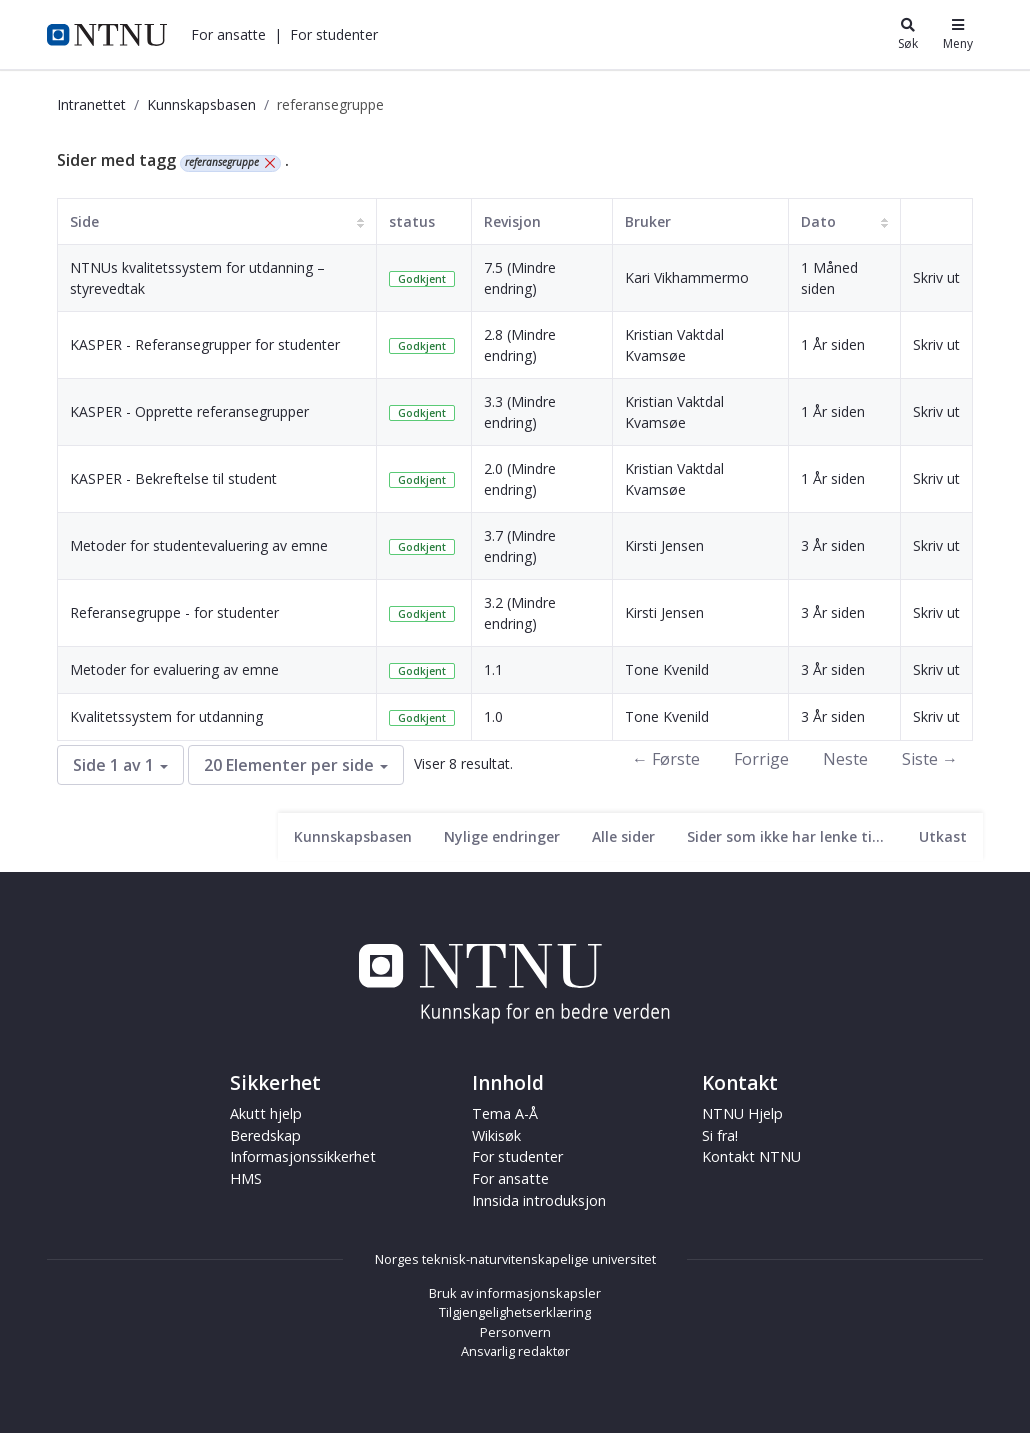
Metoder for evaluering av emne (174, 669)
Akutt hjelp (266, 1113)
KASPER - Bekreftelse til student (173, 478)
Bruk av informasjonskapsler (515, 1293)
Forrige (761, 759)
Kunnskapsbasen (201, 104)
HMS (246, 1178)
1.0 (493, 716)
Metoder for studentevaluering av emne (199, 545)
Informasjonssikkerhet (303, 1156)
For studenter (334, 34)
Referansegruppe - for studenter (174, 612)
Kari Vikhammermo (687, 277)
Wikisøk (496, 1135)
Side (84, 221)
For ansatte (228, 34)
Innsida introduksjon (539, 1200)
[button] (228, 34)
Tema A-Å (505, 1113)
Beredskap (265, 1135)
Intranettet (91, 104)
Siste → (930, 759)
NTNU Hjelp (742, 1113)
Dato (818, 221)
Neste (845, 759)
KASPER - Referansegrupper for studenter (205, 344)
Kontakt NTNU (751, 1156)
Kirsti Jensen (664, 545)
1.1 (493, 669)
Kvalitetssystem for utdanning (166, 716)
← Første (666, 759)
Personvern (515, 1332)
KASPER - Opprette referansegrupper (189, 411)
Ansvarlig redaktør (515, 1351)
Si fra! (720, 1135)
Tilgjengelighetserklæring (515, 1312)
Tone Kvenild (667, 669)
